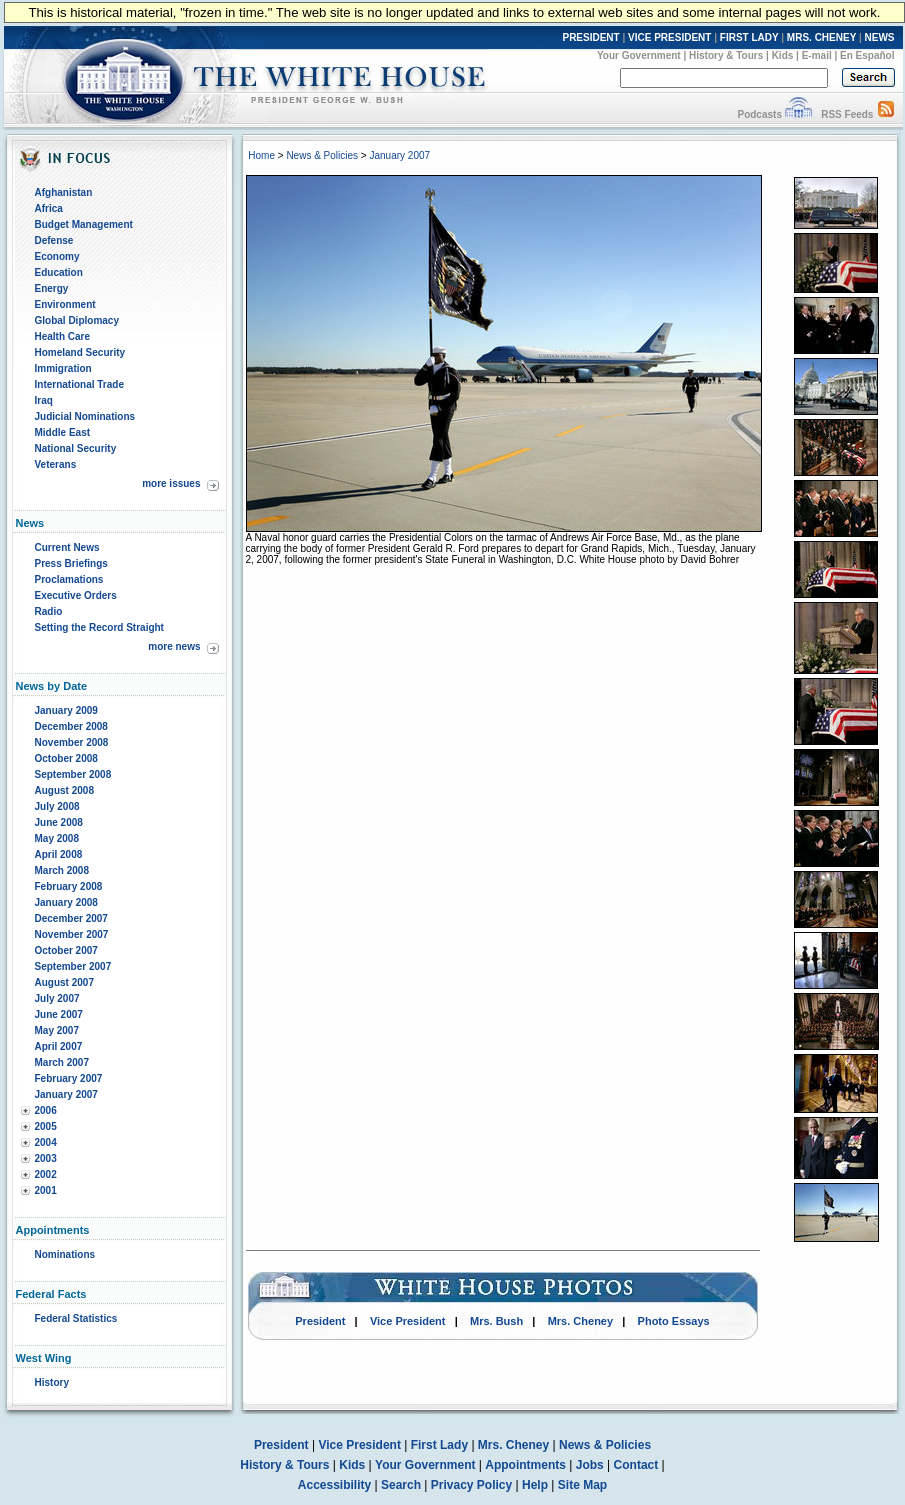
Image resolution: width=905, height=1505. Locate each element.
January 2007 (66, 1094)
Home (261, 155)
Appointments (525, 1465)
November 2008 (72, 742)
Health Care (63, 336)
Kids (783, 55)
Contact (636, 1465)
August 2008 (64, 790)
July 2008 (57, 806)
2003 (46, 1158)
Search (401, 1485)
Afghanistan (64, 192)
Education (59, 272)
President (320, 1321)
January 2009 (66, 710)
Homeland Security (80, 352)
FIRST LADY (749, 37)
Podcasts (759, 114)
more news (174, 646)
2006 (46, 1110)
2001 (46, 1190)
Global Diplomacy (77, 320)
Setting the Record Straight (99, 627)
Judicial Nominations (85, 416)
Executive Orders (76, 595)
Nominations (65, 1254)
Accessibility (334, 1485)
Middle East (63, 432)
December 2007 (71, 918)
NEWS (880, 37)
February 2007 (69, 1078)
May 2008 (57, 838)
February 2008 (69, 886)
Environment (65, 304)
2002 (46, 1174)
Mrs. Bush (496, 1321)
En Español (867, 55)
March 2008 (62, 870)
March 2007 (62, 1062)
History (52, 1382)
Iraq (44, 400)
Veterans (56, 464)
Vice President (408, 1321)
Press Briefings (71, 563)
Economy (57, 256)
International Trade (79, 384)
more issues (171, 483)
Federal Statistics (76, 1318)
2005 (46, 1126)
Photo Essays (674, 1321)
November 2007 (72, 934)
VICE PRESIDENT (669, 37)
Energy (52, 288)
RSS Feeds (847, 114)
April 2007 (59, 1046)
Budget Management (84, 224)
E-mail (817, 55)
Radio (49, 611)
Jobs (590, 1465)
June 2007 (59, 1014)
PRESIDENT (590, 37)
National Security (76, 448)
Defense (54, 240)
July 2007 (57, 998)
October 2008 (66, 758)
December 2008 (71, 726)
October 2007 (66, 950)
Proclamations (69, 579)
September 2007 (73, 966)
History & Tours (726, 55)
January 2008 (66, 902)
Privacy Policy (471, 1485)
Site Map (582, 1485)
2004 (46, 1142)
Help (535, 1485)
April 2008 (59, 854)
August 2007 (64, 982)
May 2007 (57, 1030)
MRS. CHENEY (821, 37)
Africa (49, 208)
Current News (67, 547)
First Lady (439, 1445)
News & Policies (322, 155)
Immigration (63, 368)
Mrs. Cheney (580, 1321)
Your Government (639, 55)
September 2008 (73, 774)
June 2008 (59, 822)
